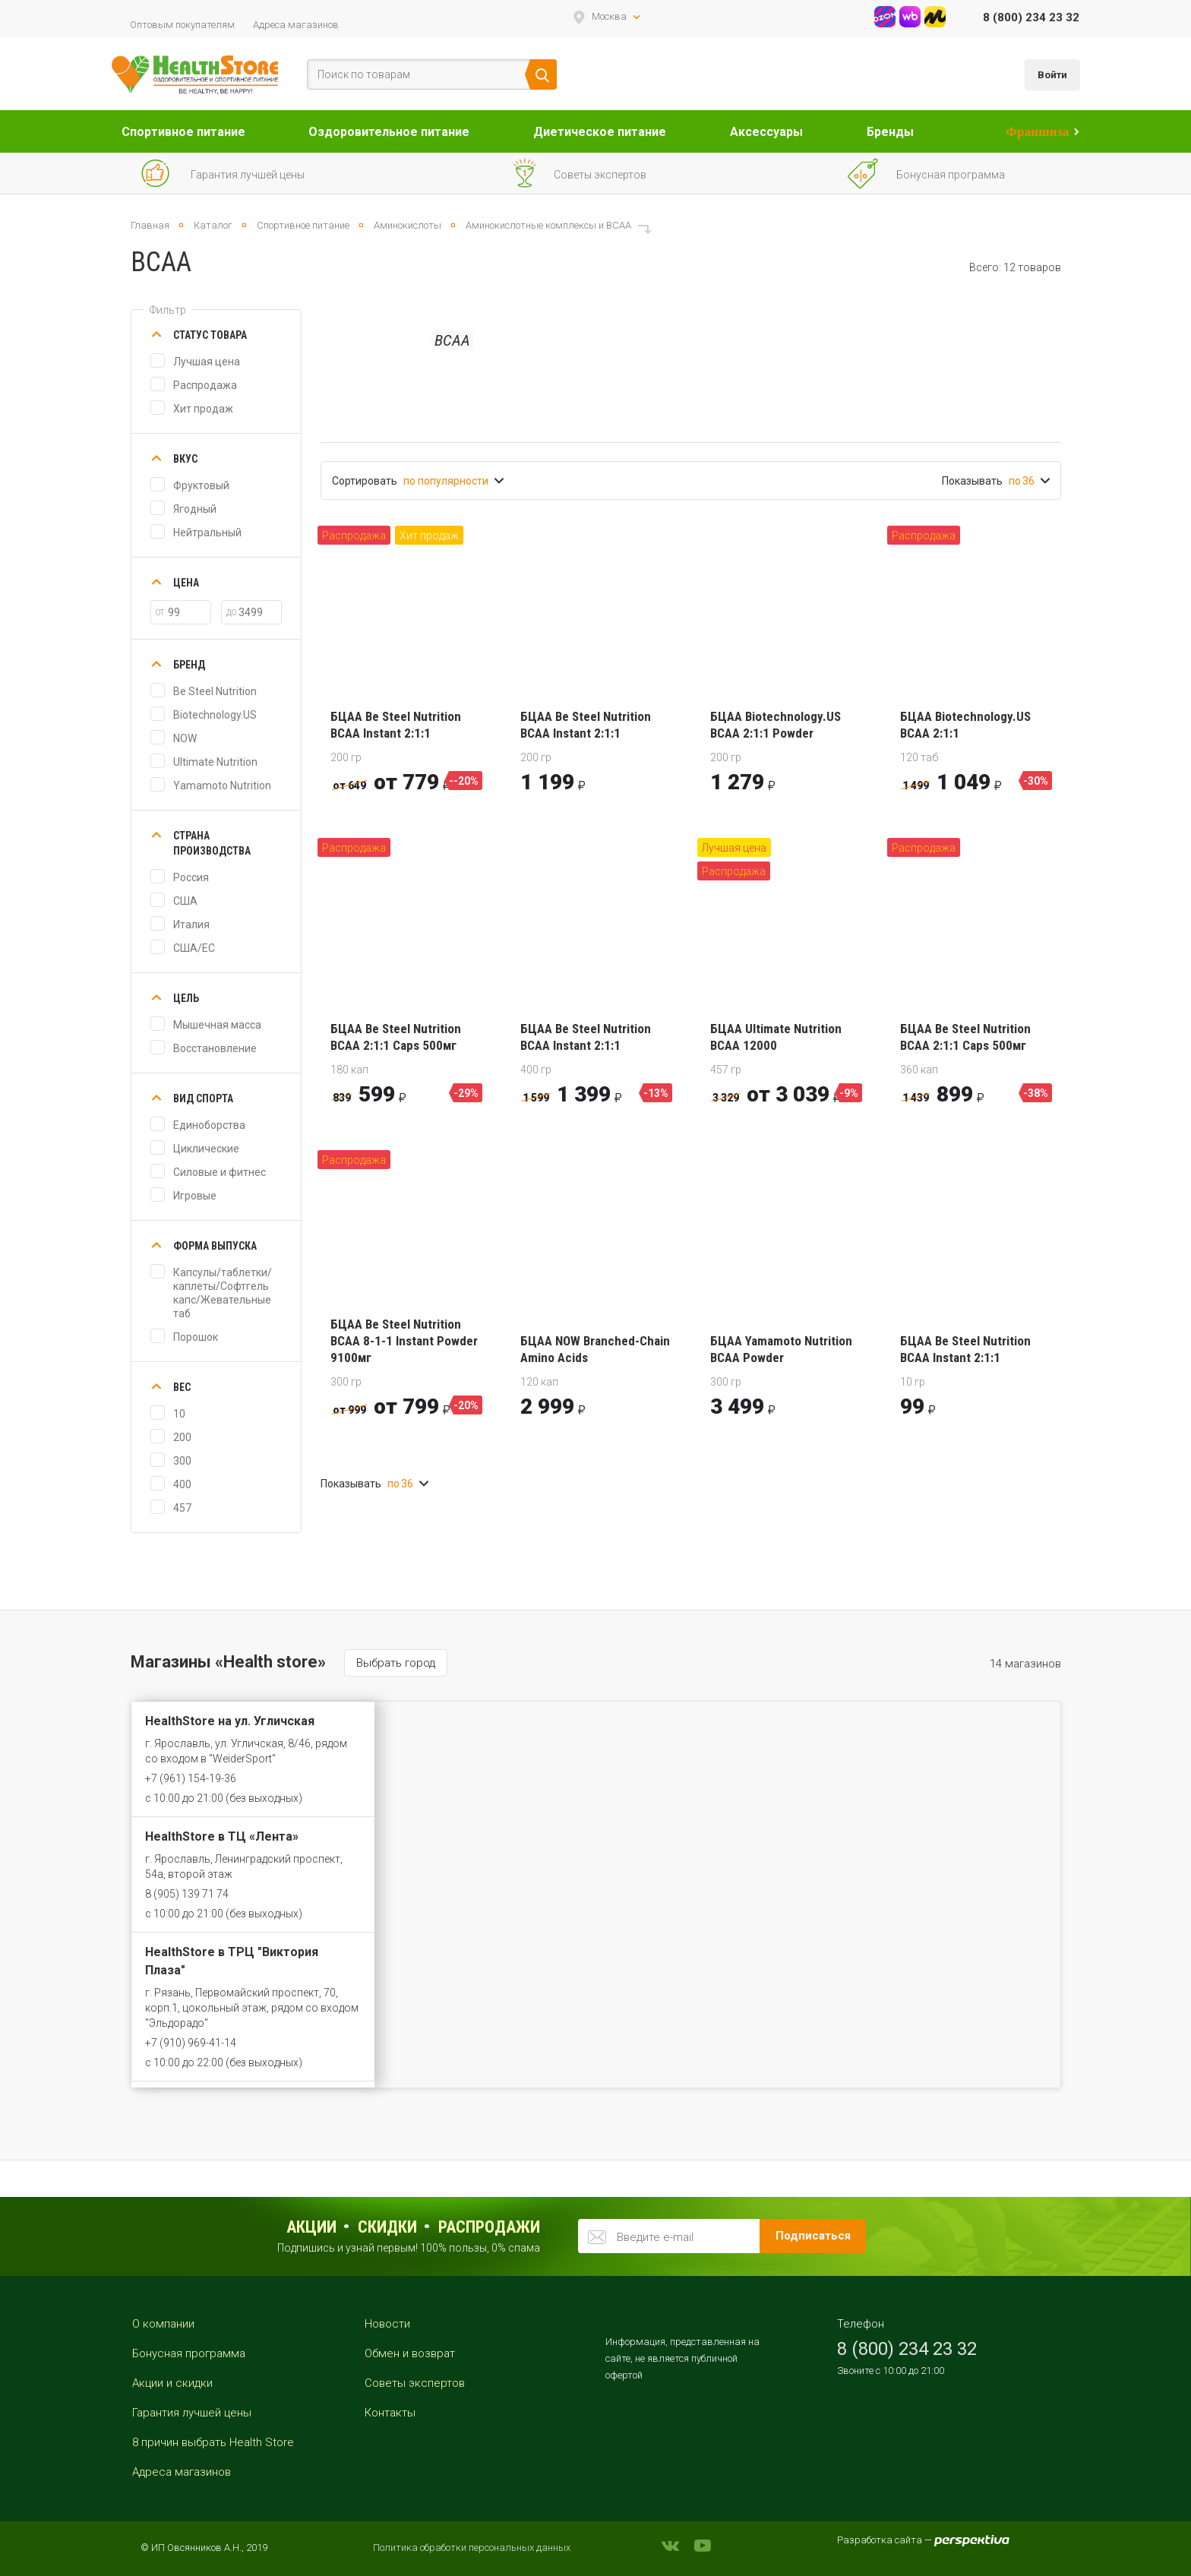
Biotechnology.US (215, 715)
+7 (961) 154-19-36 (190, 1778)
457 (182, 1508)
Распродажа (205, 385)
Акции (311, 2226)
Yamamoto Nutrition (222, 785)
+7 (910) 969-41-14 (190, 2043)
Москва (609, 16)
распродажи (489, 2226)
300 (182, 1461)
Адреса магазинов (296, 24)
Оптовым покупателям (182, 24)
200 (182, 1437)
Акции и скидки (172, 2383)
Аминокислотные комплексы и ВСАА (548, 225)
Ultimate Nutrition (215, 762)
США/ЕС (194, 948)
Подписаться (813, 2236)
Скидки (387, 2226)
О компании (163, 2324)
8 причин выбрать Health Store (213, 2442)
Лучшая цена (206, 362)
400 (182, 1484)
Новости (387, 2324)
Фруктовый (201, 485)
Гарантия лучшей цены (191, 2413)
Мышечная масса (217, 1025)
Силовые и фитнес (219, 1172)
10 (179, 1414)
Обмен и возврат (410, 2353)
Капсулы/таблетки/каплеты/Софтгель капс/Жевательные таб (222, 1293)
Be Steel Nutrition (215, 691)
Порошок (195, 1337)
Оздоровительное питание (388, 132)
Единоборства (209, 1125)
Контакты (390, 2413)
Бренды (890, 132)
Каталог (213, 225)
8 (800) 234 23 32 (1031, 17)
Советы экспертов (415, 2383)
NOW (185, 738)
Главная (150, 225)
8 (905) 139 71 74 (187, 1894)
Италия (191, 924)
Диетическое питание (599, 132)
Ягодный (194, 509)
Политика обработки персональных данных (471, 2547)
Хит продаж (203, 409)
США (185, 901)
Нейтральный (207, 532)
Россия (191, 877)
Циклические (206, 1149)
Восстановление (215, 1048)
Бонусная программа (188, 2353)
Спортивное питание (183, 132)
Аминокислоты (407, 225)
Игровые (194, 1196)
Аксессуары (766, 132)
